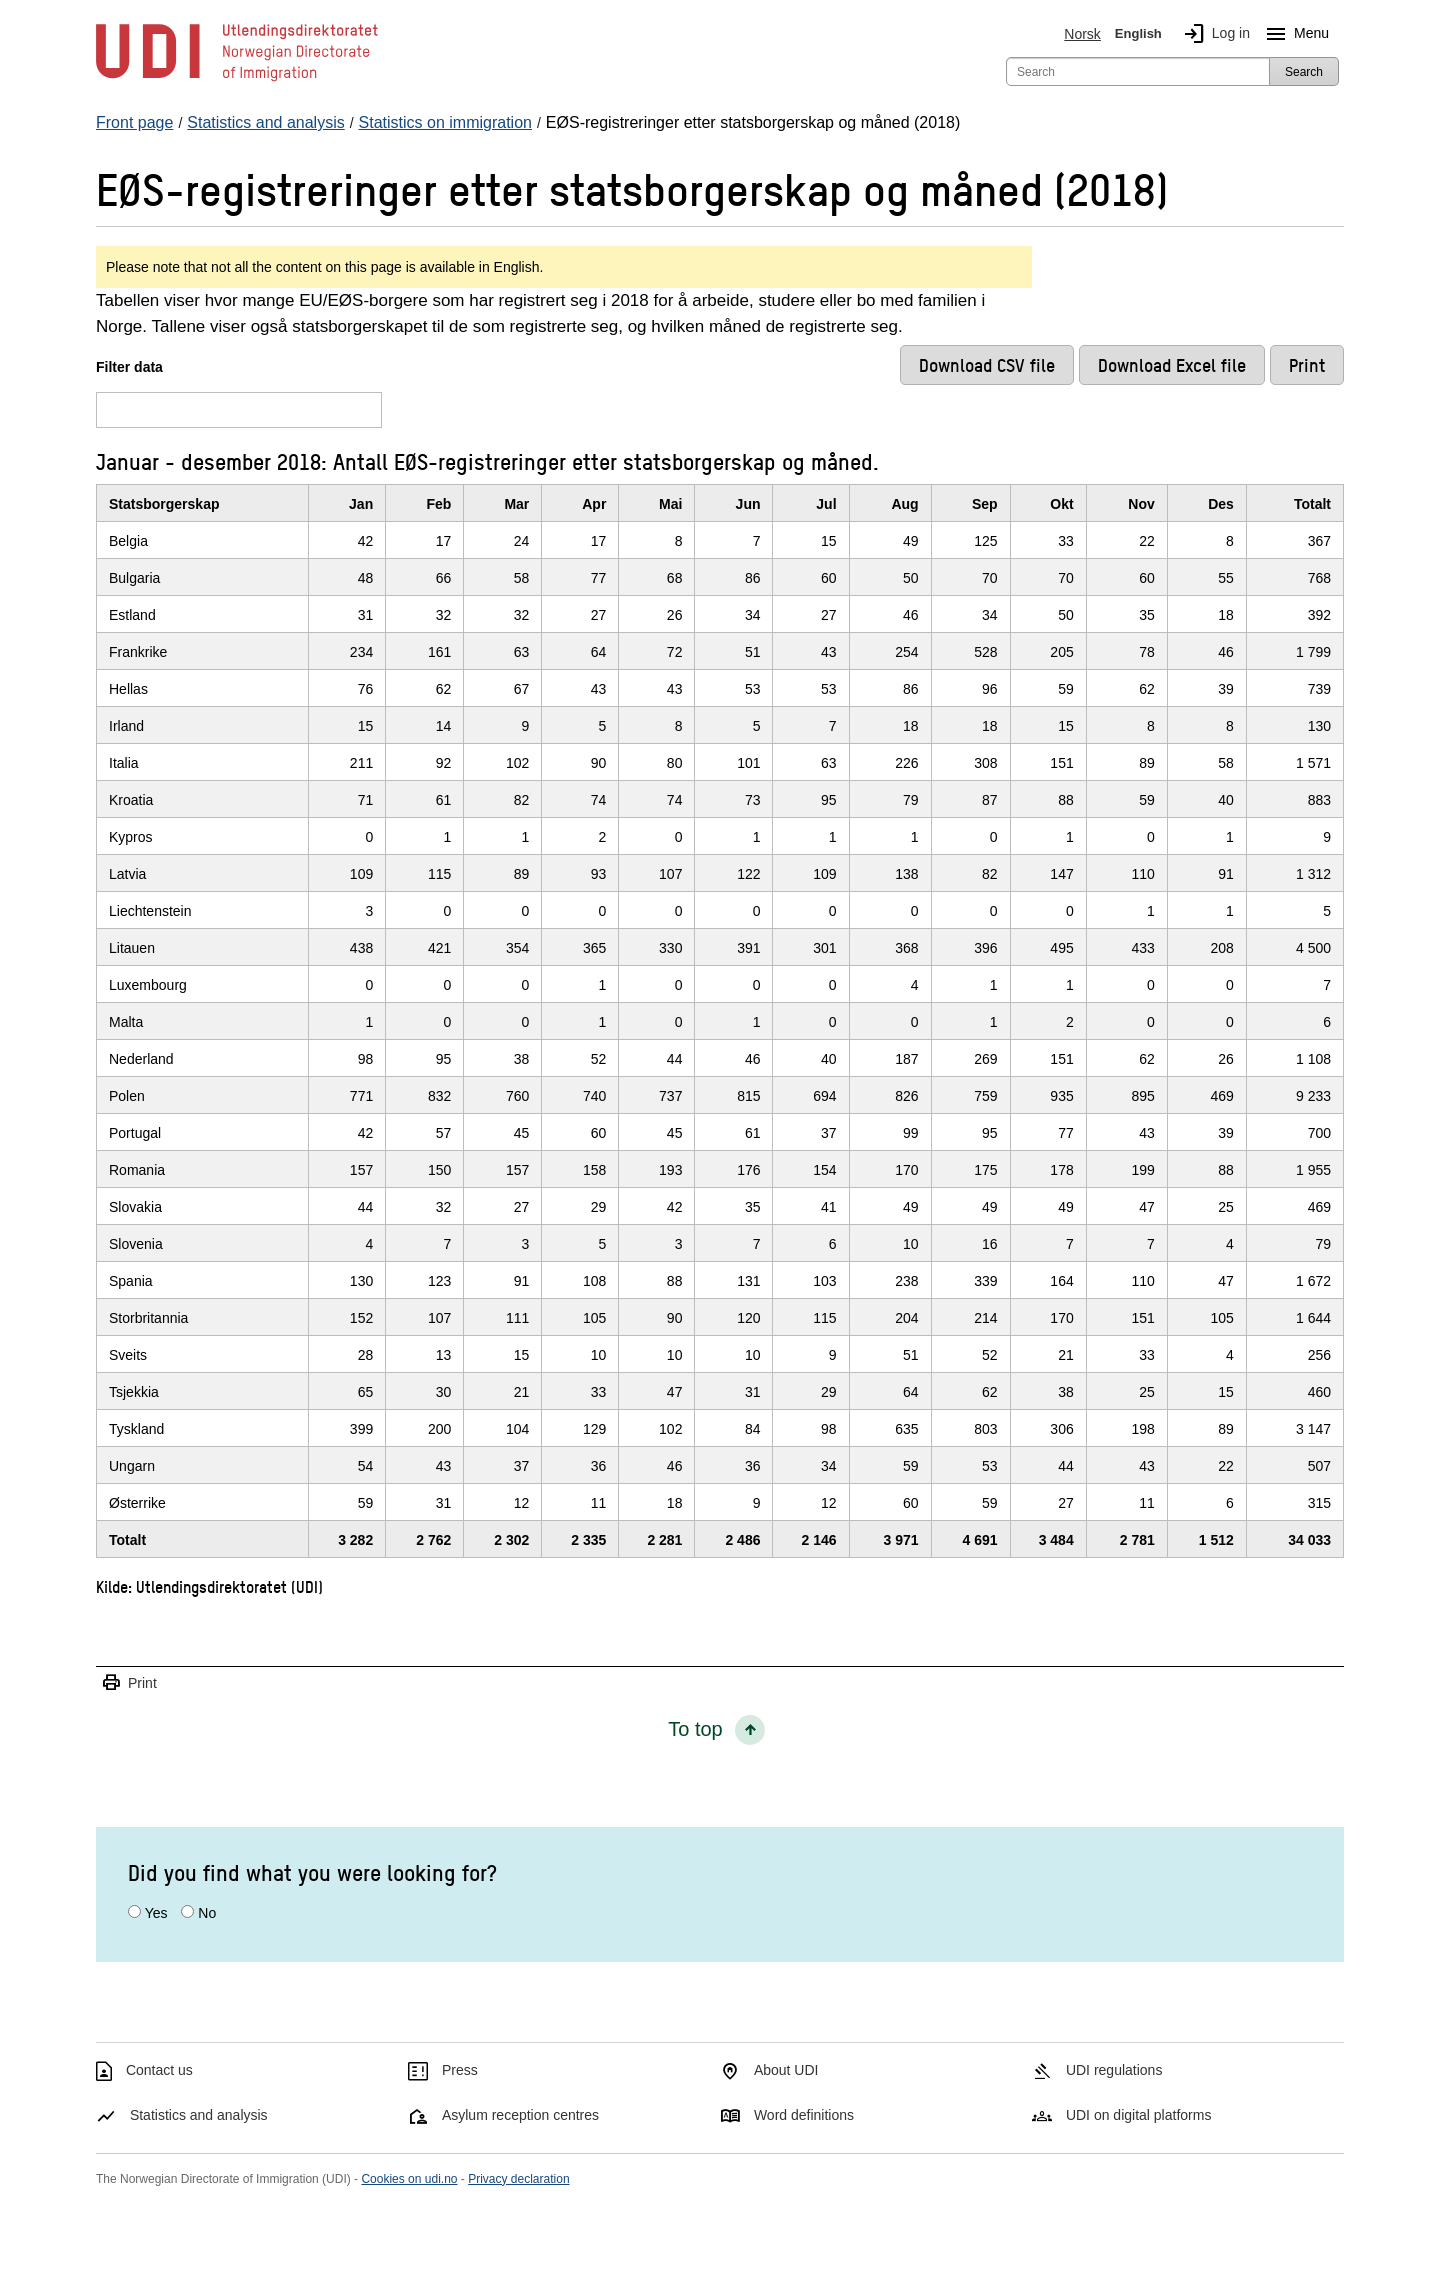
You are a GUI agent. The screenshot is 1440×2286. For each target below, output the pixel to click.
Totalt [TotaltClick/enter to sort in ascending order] (1312, 504)
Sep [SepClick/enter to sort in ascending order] (985, 504)
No (207, 1913)
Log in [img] (1213, 34)
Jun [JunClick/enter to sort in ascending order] (748, 504)
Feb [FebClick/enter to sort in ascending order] (438, 504)
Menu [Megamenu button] (1293, 34)
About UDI (786, 2070)
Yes (156, 1913)
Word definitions (804, 2115)
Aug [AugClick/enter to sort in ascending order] (904, 504)
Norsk (1082, 34)
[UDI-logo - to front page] (237, 80)
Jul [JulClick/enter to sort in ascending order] (826, 504)
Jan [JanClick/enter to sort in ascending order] (361, 504)
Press (460, 2070)
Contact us (159, 2070)
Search (1304, 72)
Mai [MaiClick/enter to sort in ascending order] (670, 504)
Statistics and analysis (199, 2115)
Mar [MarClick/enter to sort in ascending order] (516, 504)
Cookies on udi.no (409, 2179)
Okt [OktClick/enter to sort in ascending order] (1061, 504)
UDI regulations (1114, 2070)
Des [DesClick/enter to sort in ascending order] (1221, 504)
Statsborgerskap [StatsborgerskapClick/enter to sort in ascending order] (164, 504)
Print (129, 1683)
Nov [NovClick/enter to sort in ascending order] (1141, 504)
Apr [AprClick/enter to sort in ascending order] (594, 504)
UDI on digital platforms (1139, 2115)
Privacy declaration (518, 2179)
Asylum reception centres (520, 2115)
